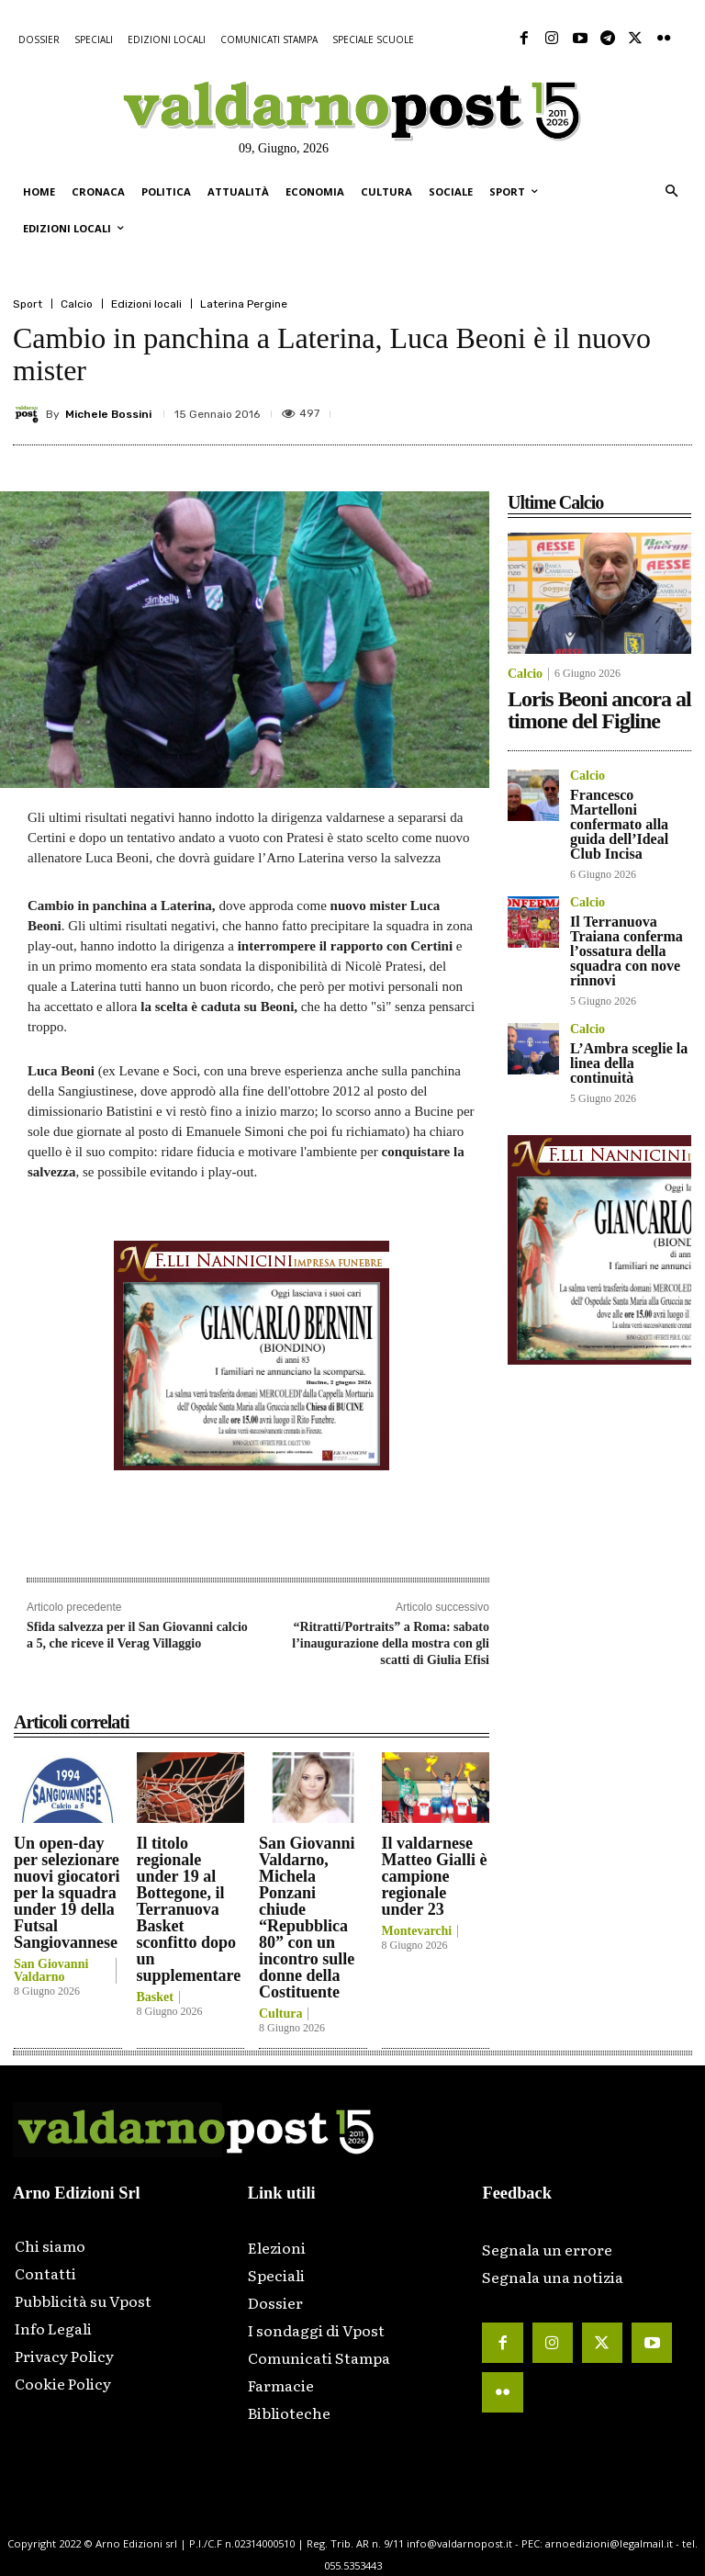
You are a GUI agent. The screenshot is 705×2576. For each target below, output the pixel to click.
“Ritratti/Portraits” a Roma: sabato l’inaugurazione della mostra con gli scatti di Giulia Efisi (390, 1643)
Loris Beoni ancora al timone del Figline (599, 710)
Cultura (280, 2014)
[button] (671, 192)
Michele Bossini (108, 414)
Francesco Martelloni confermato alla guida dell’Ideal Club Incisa (619, 824)
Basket (155, 1997)
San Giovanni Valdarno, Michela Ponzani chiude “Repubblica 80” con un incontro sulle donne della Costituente (307, 1917)
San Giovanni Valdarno (51, 1971)
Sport (27, 303)
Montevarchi (417, 1931)
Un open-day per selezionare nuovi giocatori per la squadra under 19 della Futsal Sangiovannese (67, 1893)
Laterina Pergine (243, 303)
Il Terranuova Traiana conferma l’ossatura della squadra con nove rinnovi (626, 951)
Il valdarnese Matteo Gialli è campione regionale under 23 (434, 1876)
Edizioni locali (146, 303)
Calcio (77, 303)
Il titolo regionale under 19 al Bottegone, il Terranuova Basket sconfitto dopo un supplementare (189, 1909)
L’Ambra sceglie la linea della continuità (629, 1063)
